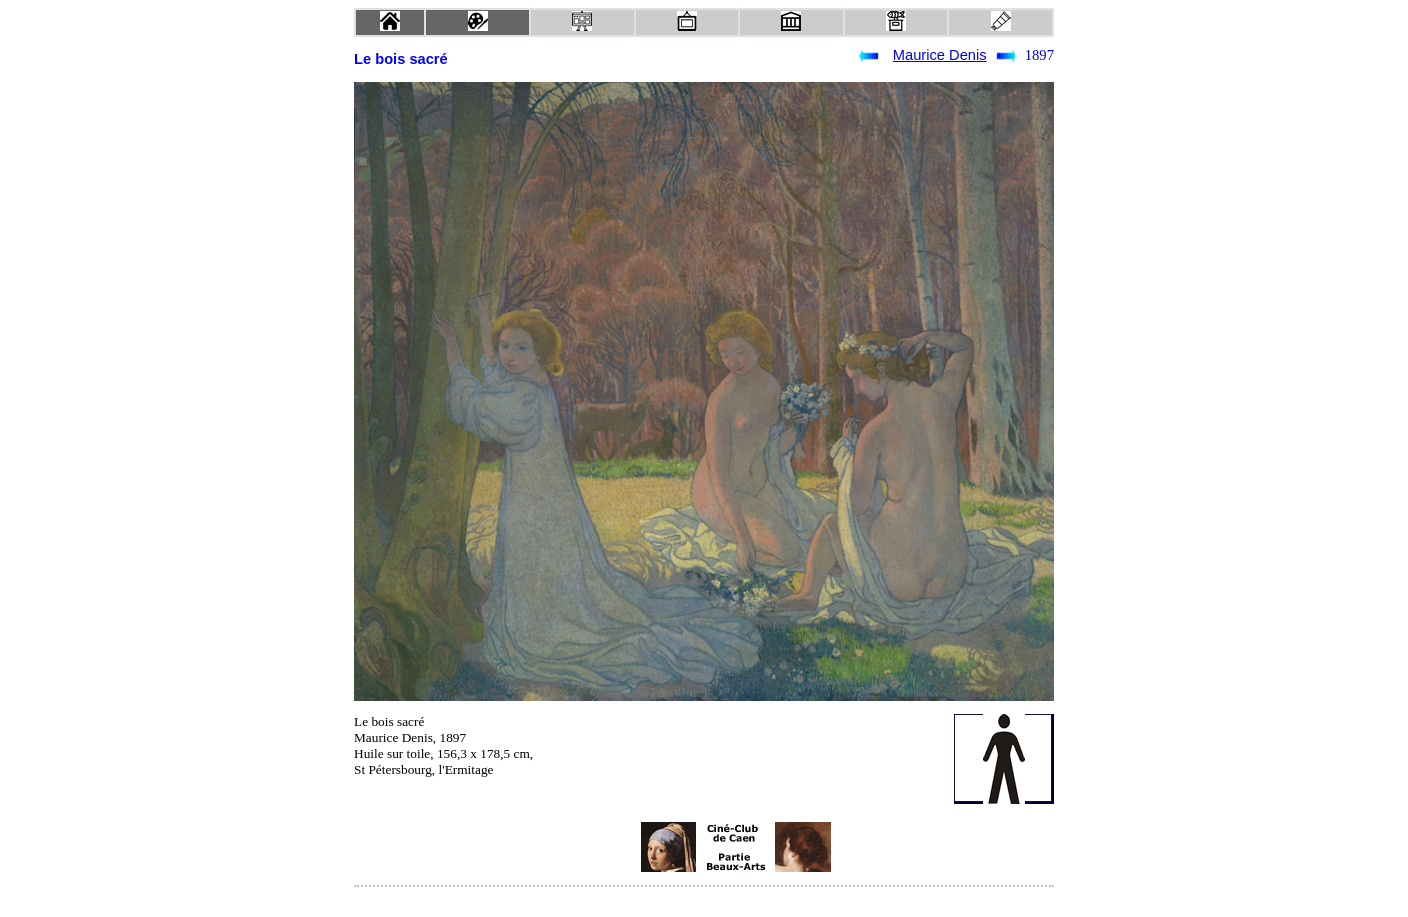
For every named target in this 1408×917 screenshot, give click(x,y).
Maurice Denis (940, 55)
